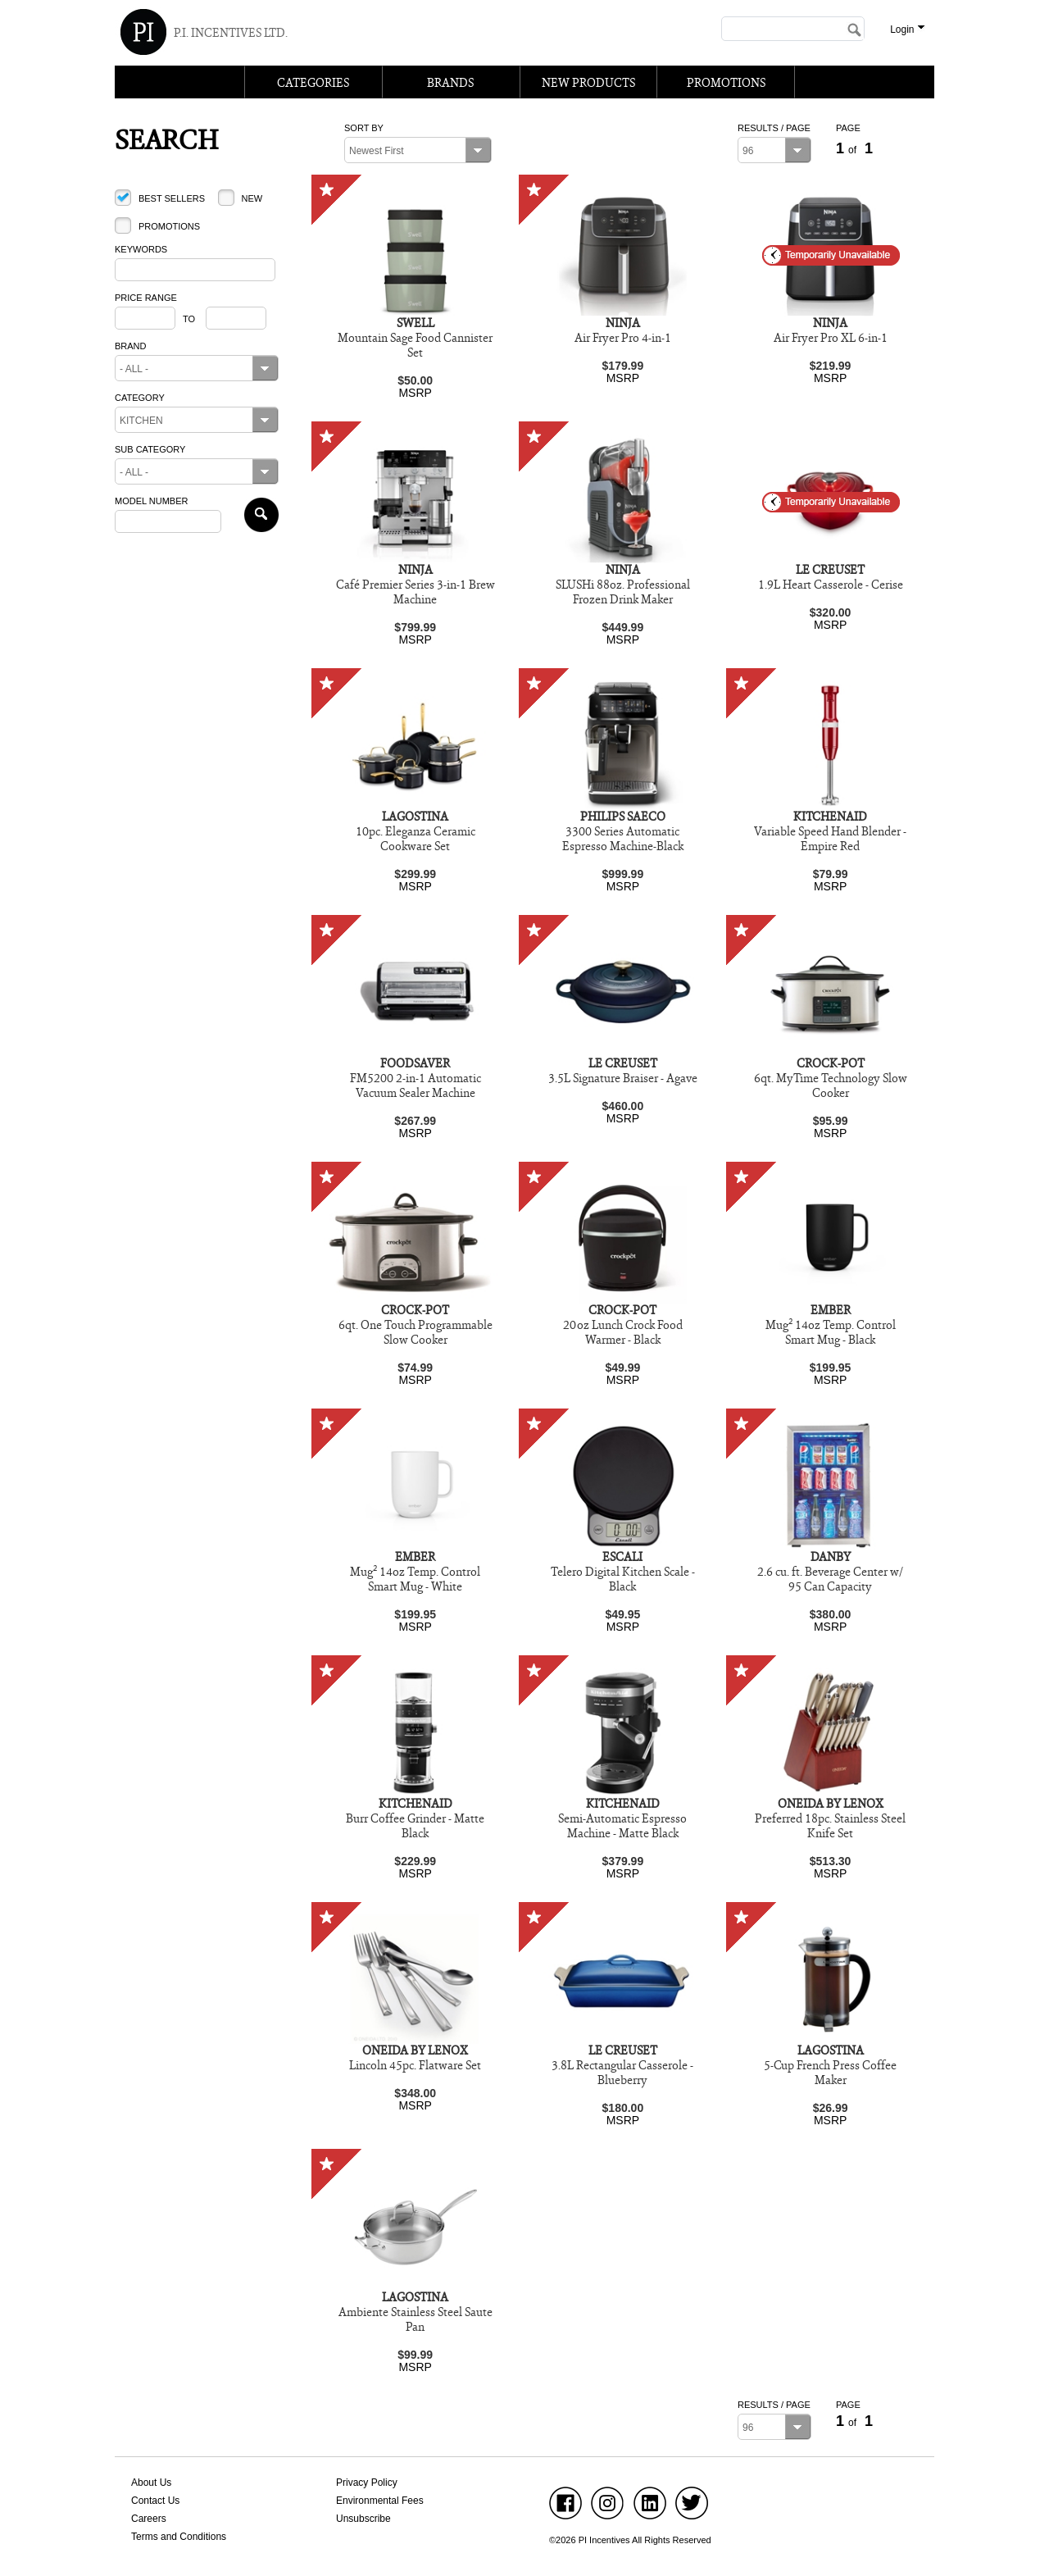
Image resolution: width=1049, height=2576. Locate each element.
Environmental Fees (380, 2500)
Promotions (169, 226)
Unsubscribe (363, 2518)
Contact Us (155, 2500)
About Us (151, 2482)
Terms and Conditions (178, 2536)
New (251, 198)
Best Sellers (172, 198)
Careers (148, 2518)
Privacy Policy (366, 2482)
